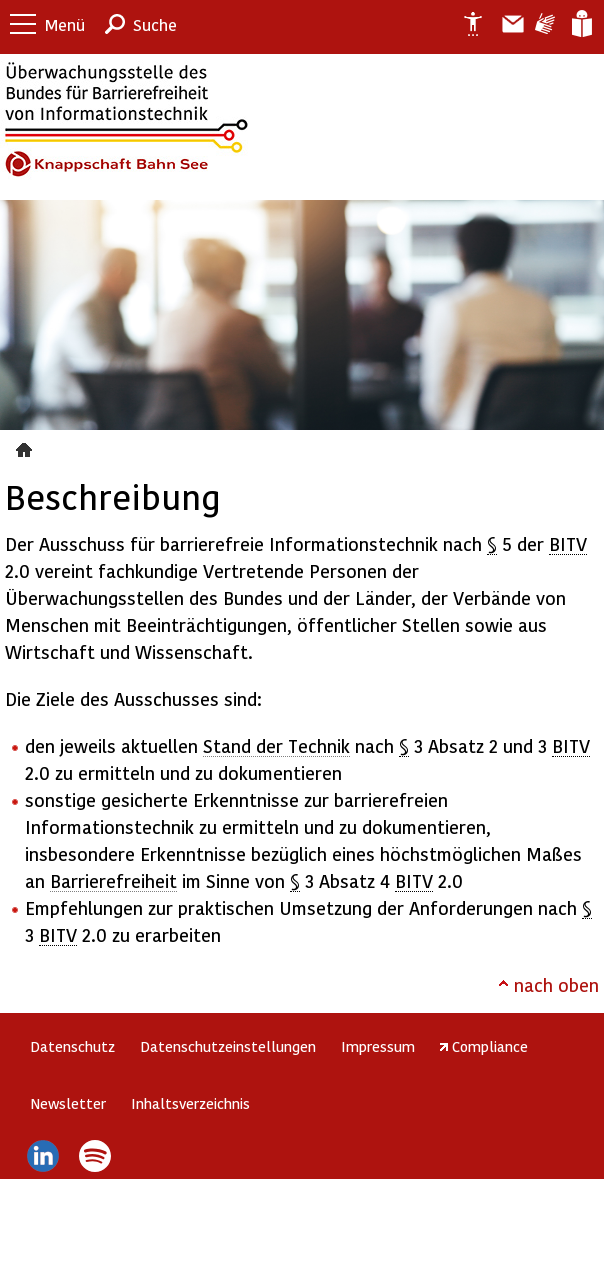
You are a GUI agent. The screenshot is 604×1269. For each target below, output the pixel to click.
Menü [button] (65, 24)
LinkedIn (42, 1156)
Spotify (95, 1156)
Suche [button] (155, 24)
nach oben (556, 984)
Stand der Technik (276, 745)
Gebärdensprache (543, 24)
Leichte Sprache (580, 24)
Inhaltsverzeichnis (190, 1103)
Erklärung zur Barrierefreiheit (465, 24)
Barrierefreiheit (113, 880)
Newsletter (68, 1103)
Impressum (378, 1046)
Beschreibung (26, 447)
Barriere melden (505, 24)
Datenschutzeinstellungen (228, 1046)
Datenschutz (72, 1046)
